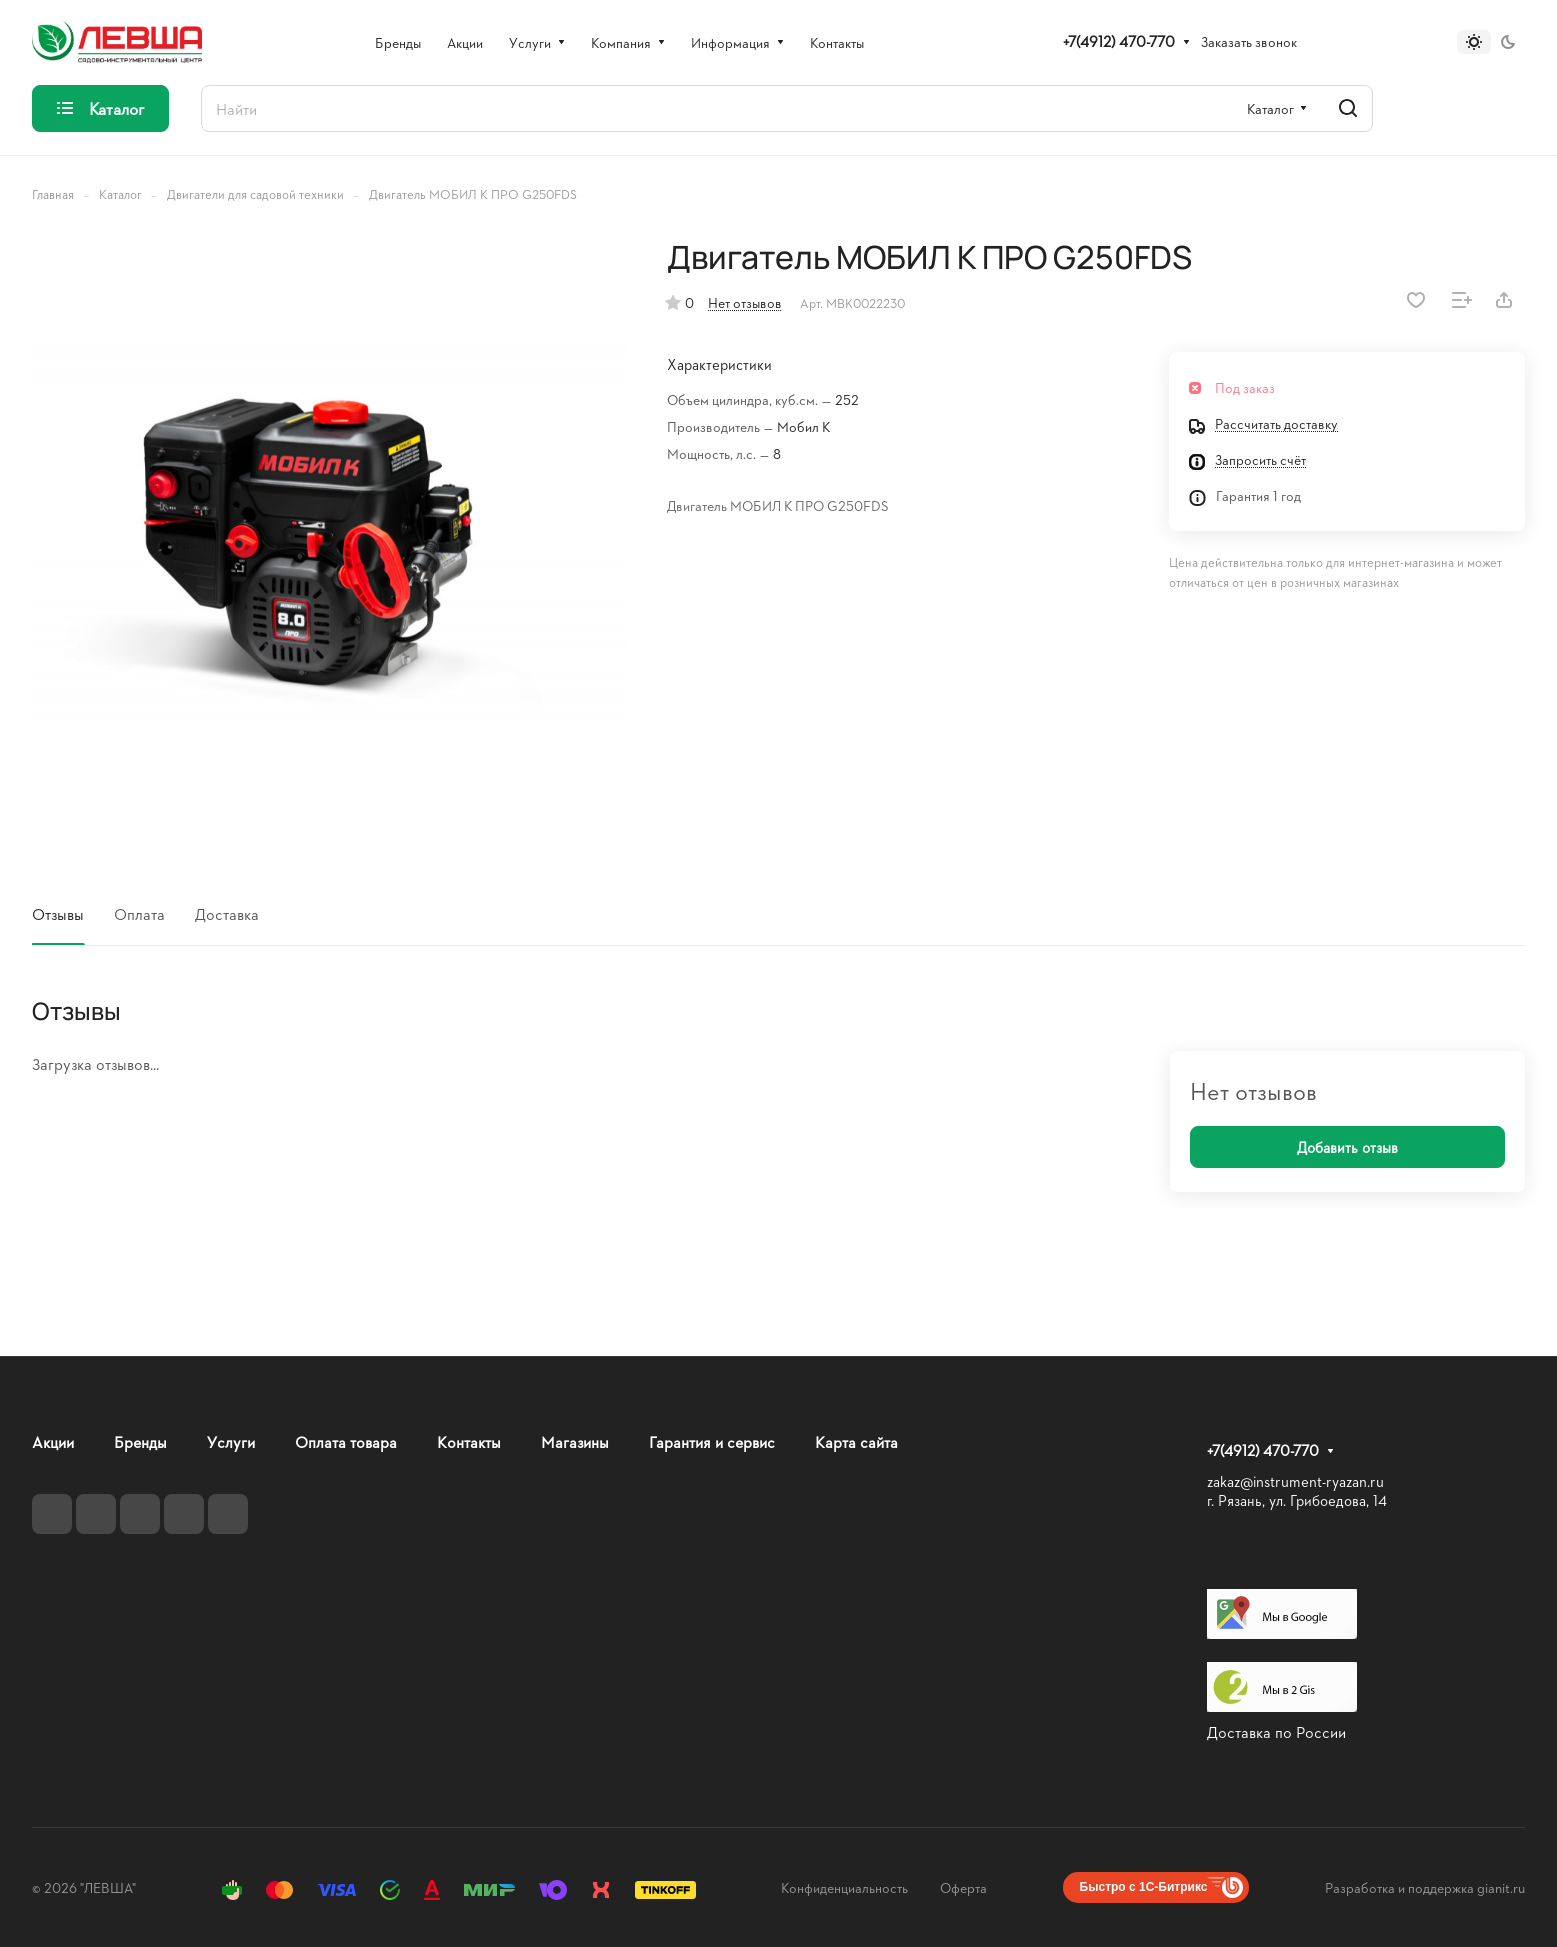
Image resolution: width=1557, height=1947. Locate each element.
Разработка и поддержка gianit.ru (1425, 1887)
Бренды (140, 1441)
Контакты (469, 1441)
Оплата (139, 913)
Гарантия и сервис (712, 1441)
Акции (53, 1441)
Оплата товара (346, 1441)
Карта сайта (856, 1441)
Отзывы (58, 913)
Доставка (227, 913)
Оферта (963, 1887)
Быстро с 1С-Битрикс (1144, 1887)
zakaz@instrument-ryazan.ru (1295, 1481)
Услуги (231, 1441)
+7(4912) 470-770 (1119, 42)
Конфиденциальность (844, 1887)
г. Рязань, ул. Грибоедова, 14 (1297, 1500)
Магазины (575, 1441)
